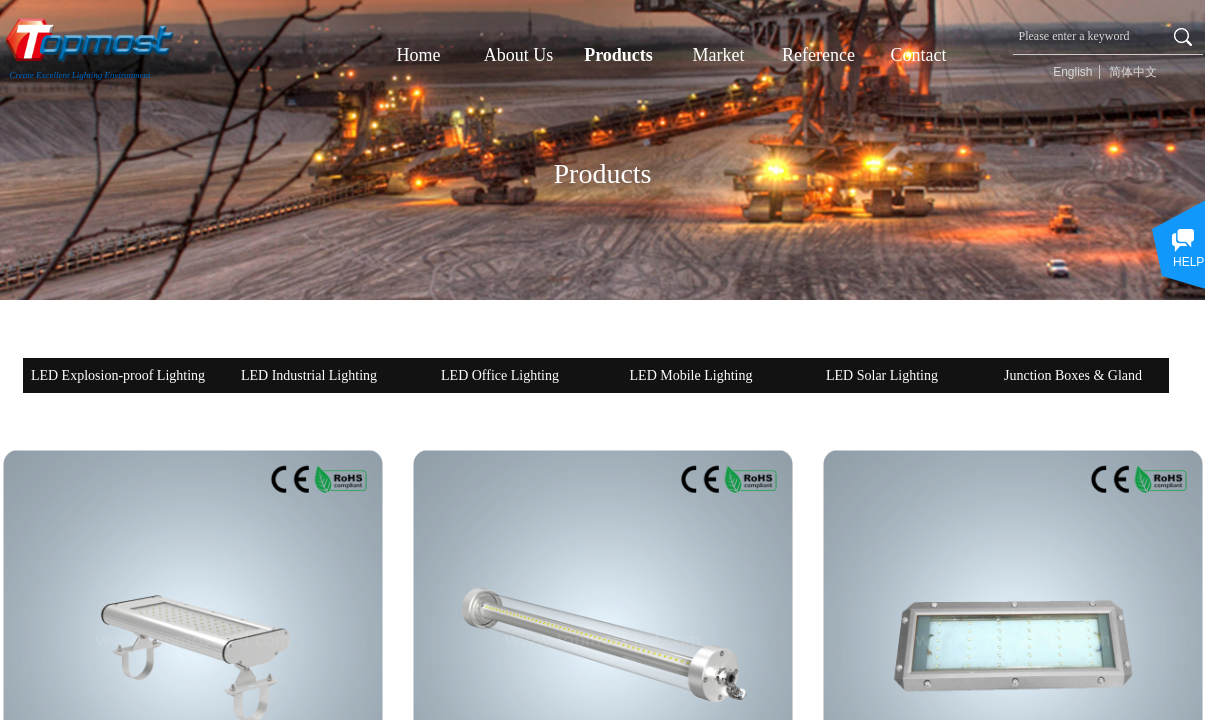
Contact (919, 55)
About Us (519, 55)
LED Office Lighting (500, 375)
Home (419, 55)
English (1072, 72)
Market (719, 55)
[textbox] (1088, 36)
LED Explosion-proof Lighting (118, 375)
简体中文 (1133, 72)
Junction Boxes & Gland (1073, 375)
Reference (818, 55)
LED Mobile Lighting (691, 375)
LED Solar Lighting (882, 375)
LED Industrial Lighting (309, 375)
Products (618, 55)
